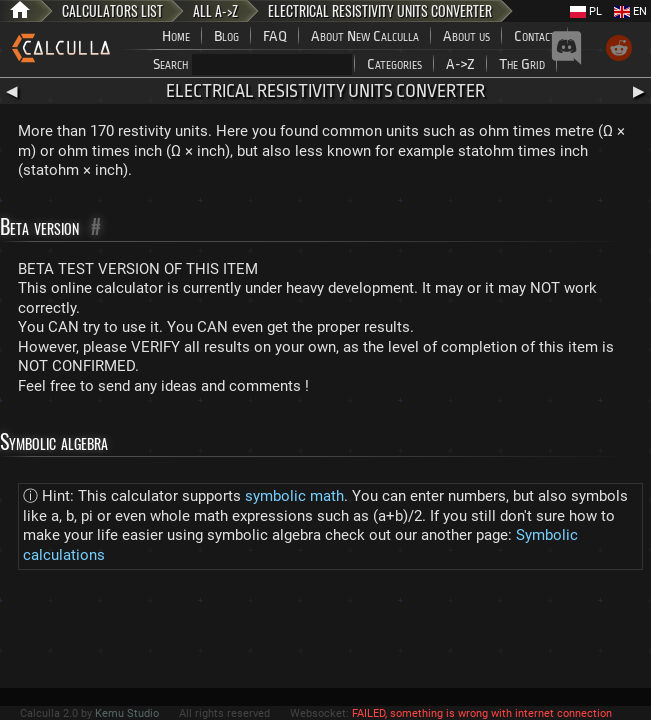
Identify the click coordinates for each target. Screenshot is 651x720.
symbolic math (294, 496)
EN (630, 11)
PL (586, 11)
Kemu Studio (127, 713)
